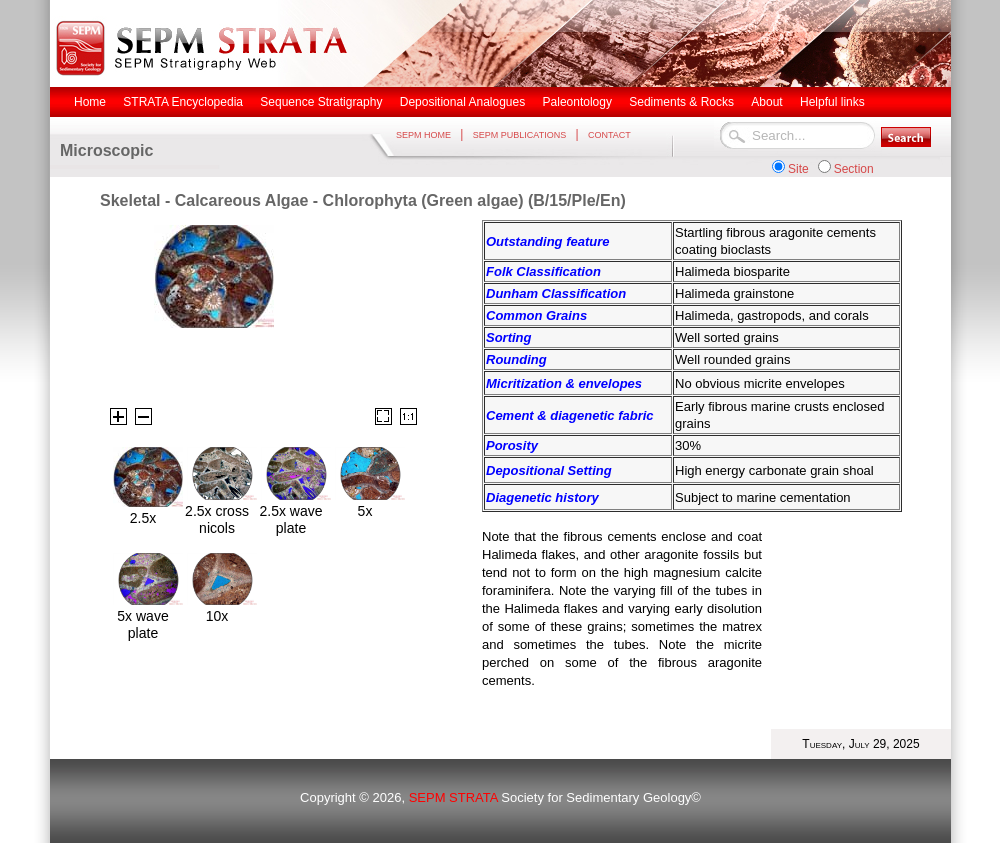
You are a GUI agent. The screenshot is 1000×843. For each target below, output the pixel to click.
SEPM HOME (423, 135)
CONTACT (609, 135)
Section (854, 169)
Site (798, 169)
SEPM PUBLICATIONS (519, 135)
